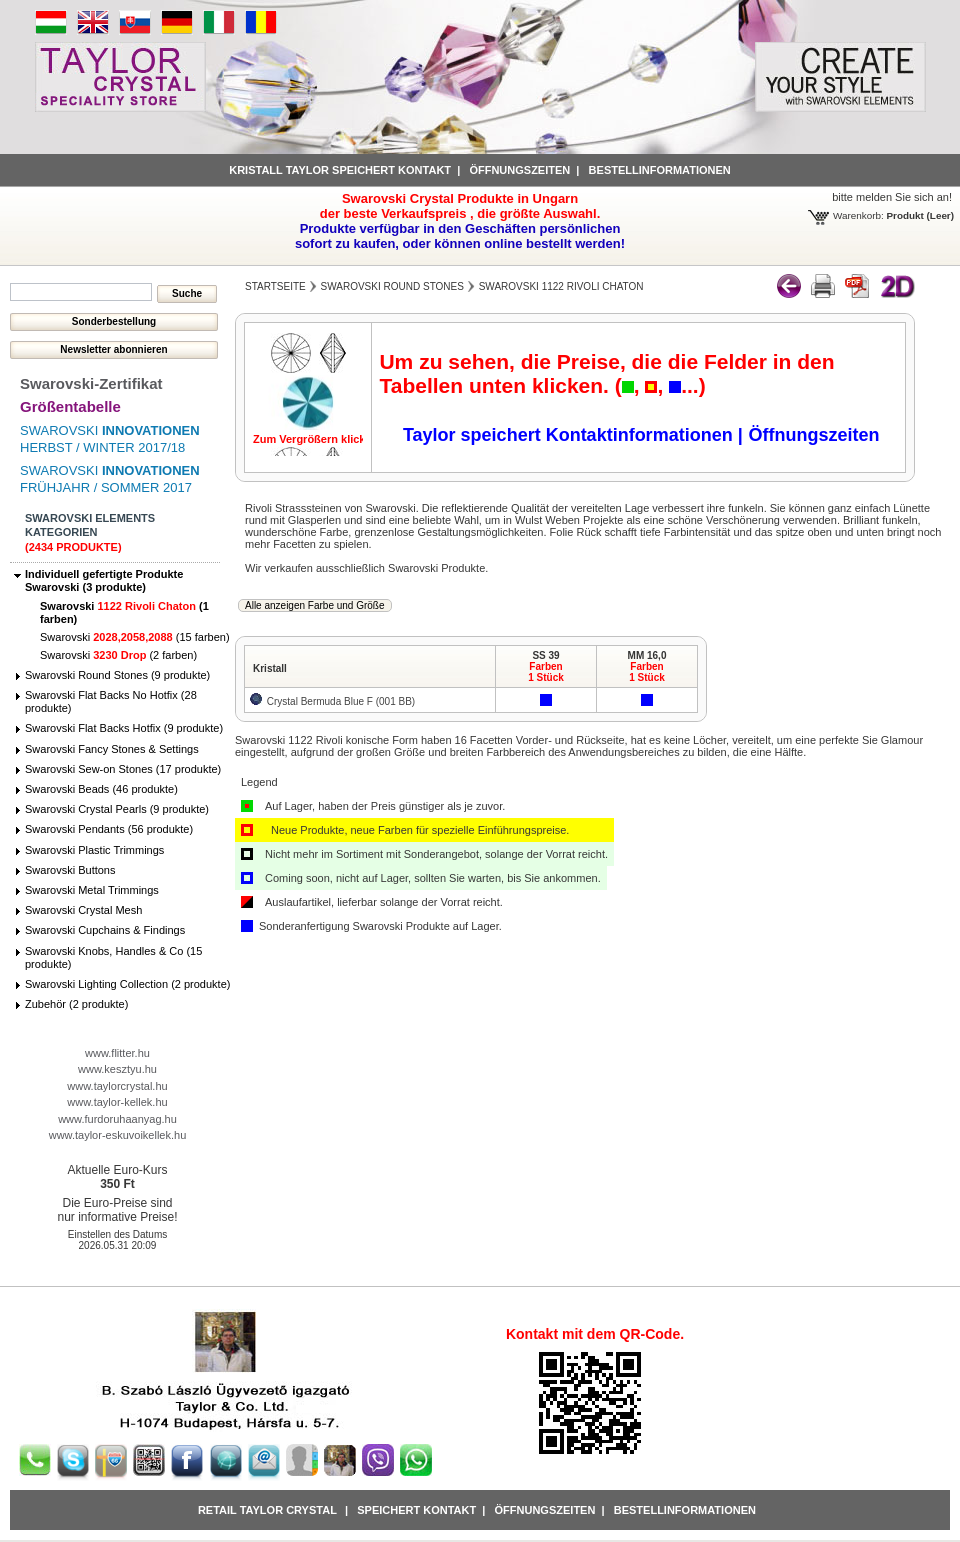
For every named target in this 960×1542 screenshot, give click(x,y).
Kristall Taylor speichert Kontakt (340, 170)
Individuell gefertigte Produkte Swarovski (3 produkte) (104, 580)
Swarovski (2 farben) (118, 655)
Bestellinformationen (660, 170)
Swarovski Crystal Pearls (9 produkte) (117, 809)
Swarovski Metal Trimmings (92, 890)
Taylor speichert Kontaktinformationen (570, 435)
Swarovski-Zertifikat (91, 383)
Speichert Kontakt (416, 1510)
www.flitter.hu (117, 1053)
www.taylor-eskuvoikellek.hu (118, 1135)
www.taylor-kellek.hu (117, 1102)
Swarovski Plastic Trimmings (94, 850)
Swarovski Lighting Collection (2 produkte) (127, 984)
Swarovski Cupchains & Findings (105, 930)
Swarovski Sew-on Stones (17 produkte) (123, 769)
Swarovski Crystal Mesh (83, 910)
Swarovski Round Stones (392, 286)
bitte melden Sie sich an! (892, 197)
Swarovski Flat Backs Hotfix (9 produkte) (124, 728)
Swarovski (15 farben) (135, 637)
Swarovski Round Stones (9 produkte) (117, 675)
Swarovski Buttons (70, 870)
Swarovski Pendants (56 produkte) (109, 829)
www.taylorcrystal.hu (117, 1086)
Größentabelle (70, 406)
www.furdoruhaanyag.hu (117, 1119)
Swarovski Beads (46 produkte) (101, 789)
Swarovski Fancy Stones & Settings (112, 749)
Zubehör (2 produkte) (76, 1004)
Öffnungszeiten (519, 170)
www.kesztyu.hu (117, 1069)
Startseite (275, 286)
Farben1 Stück (546, 672)
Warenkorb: (858, 215)
